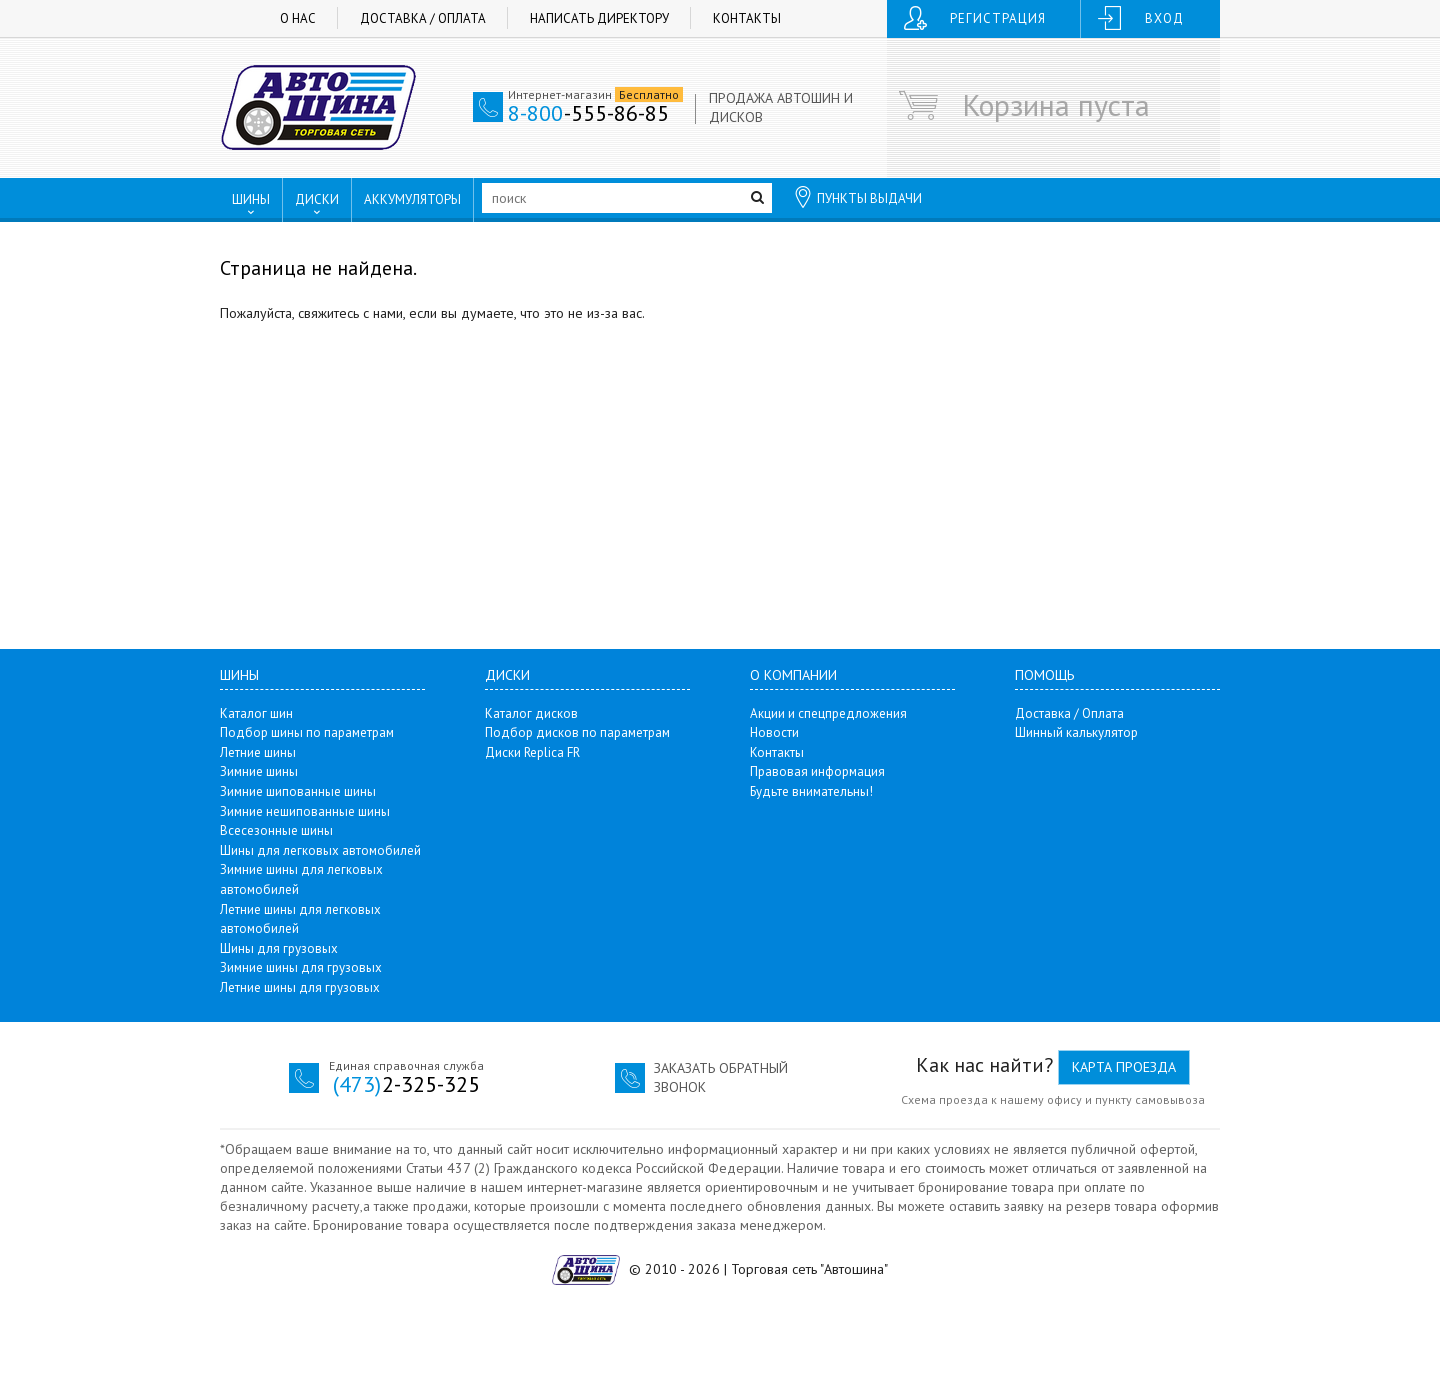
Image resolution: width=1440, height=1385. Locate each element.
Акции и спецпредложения (828, 713)
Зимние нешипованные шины (305, 811)
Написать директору (599, 18)
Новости (774, 732)
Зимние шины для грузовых (301, 967)
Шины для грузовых (279, 948)
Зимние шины (259, 771)
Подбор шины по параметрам (307, 732)
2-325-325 (406, 1084)
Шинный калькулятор (1076, 732)
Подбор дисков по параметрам (577, 732)
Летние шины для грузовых (300, 987)
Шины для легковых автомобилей (320, 850)
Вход (1164, 18)
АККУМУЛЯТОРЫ (412, 199)
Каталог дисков (531, 713)
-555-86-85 (588, 113)
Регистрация (998, 18)
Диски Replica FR (532, 752)
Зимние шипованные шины (298, 791)
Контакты (747, 18)
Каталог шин (256, 713)
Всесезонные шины (276, 830)
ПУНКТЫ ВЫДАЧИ (857, 197)
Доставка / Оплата (423, 18)
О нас (298, 18)
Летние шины (258, 752)
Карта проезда (1124, 1067)
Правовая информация (817, 771)
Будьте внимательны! (811, 791)
